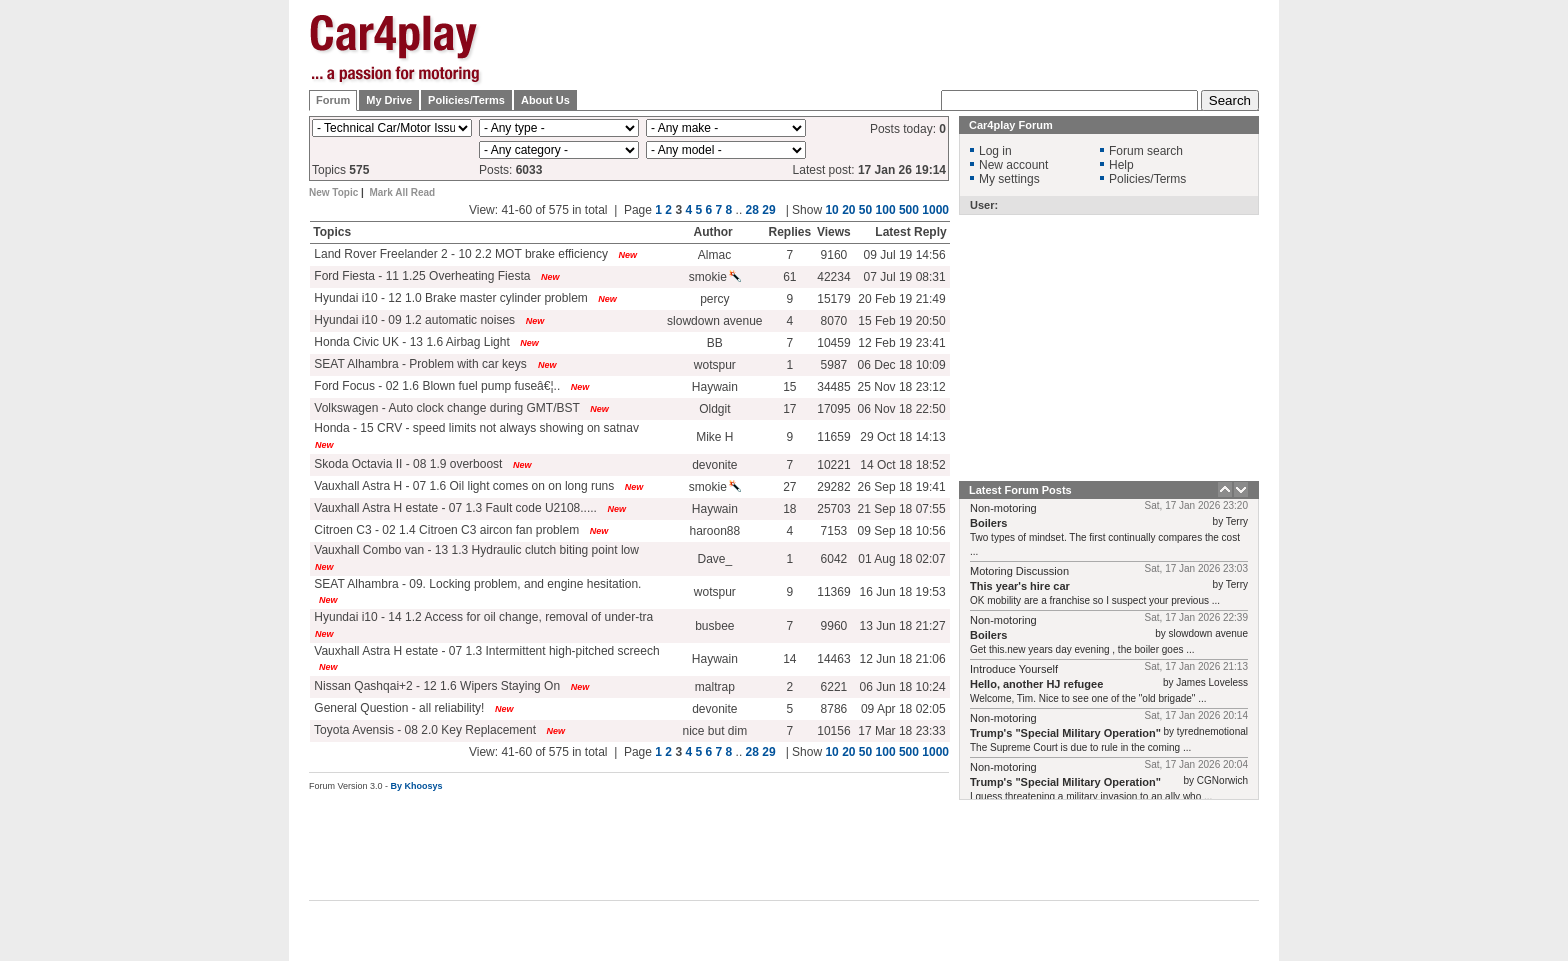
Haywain (715, 387)
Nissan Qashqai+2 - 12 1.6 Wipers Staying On (435, 686)
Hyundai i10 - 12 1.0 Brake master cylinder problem (449, 298)
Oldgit (714, 409)
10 (831, 210)
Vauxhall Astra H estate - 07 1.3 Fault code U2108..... (454, 508)
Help (1121, 165)
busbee (714, 626)
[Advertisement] (1359, 315)
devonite (714, 465)
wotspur (715, 365)
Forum (333, 100)
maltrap (715, 687)
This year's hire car (1020, 586)
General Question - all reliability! (397, 708)
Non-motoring (1003, 508)
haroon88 (714, 531)
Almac (714, 255)
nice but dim (714, 731)
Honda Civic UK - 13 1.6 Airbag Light (410, 342)
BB (715, 343)
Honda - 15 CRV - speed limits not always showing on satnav (475, 428)
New (628, 255)
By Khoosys (417, 786)
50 (865, 210)
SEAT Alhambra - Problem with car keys (420, 364)
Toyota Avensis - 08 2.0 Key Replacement (423, 730)
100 (886, 210)
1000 (935, 210)
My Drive (389, 100)
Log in (995, 151)
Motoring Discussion (1019, 571)
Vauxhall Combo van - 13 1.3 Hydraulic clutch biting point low (475, 550)
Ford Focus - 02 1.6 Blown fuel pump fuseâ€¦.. (435, 386)
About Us (545, 100)
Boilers (988, 523)
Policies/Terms (466, 100)
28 (752, 210)
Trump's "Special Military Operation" (1065, 733)
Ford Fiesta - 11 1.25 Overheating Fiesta (420, 276)
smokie (715, 277)
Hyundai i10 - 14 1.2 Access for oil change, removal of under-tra (482, 617)
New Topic (333, 192)
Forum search (1146, 151)
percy (714, 299)
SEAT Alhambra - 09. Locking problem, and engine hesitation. (476, 584)
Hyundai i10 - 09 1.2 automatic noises (413, 320)
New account (1013, 165)
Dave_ (714, 559)
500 (909, 210)
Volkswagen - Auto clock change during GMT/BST (445, 408)
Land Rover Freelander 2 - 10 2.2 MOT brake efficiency (459, 254)
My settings (1009, 179)
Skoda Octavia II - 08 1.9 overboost (406, 464)
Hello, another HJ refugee (1036, 684)
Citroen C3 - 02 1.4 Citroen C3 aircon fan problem (445, 530)
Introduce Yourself (1014, 669)
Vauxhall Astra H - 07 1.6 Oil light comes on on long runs (462, 486)
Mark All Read (402, 192)
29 (768, 210)
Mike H (714, 437)
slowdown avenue (714, 321)
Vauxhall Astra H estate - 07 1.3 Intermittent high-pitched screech (485, 651)
